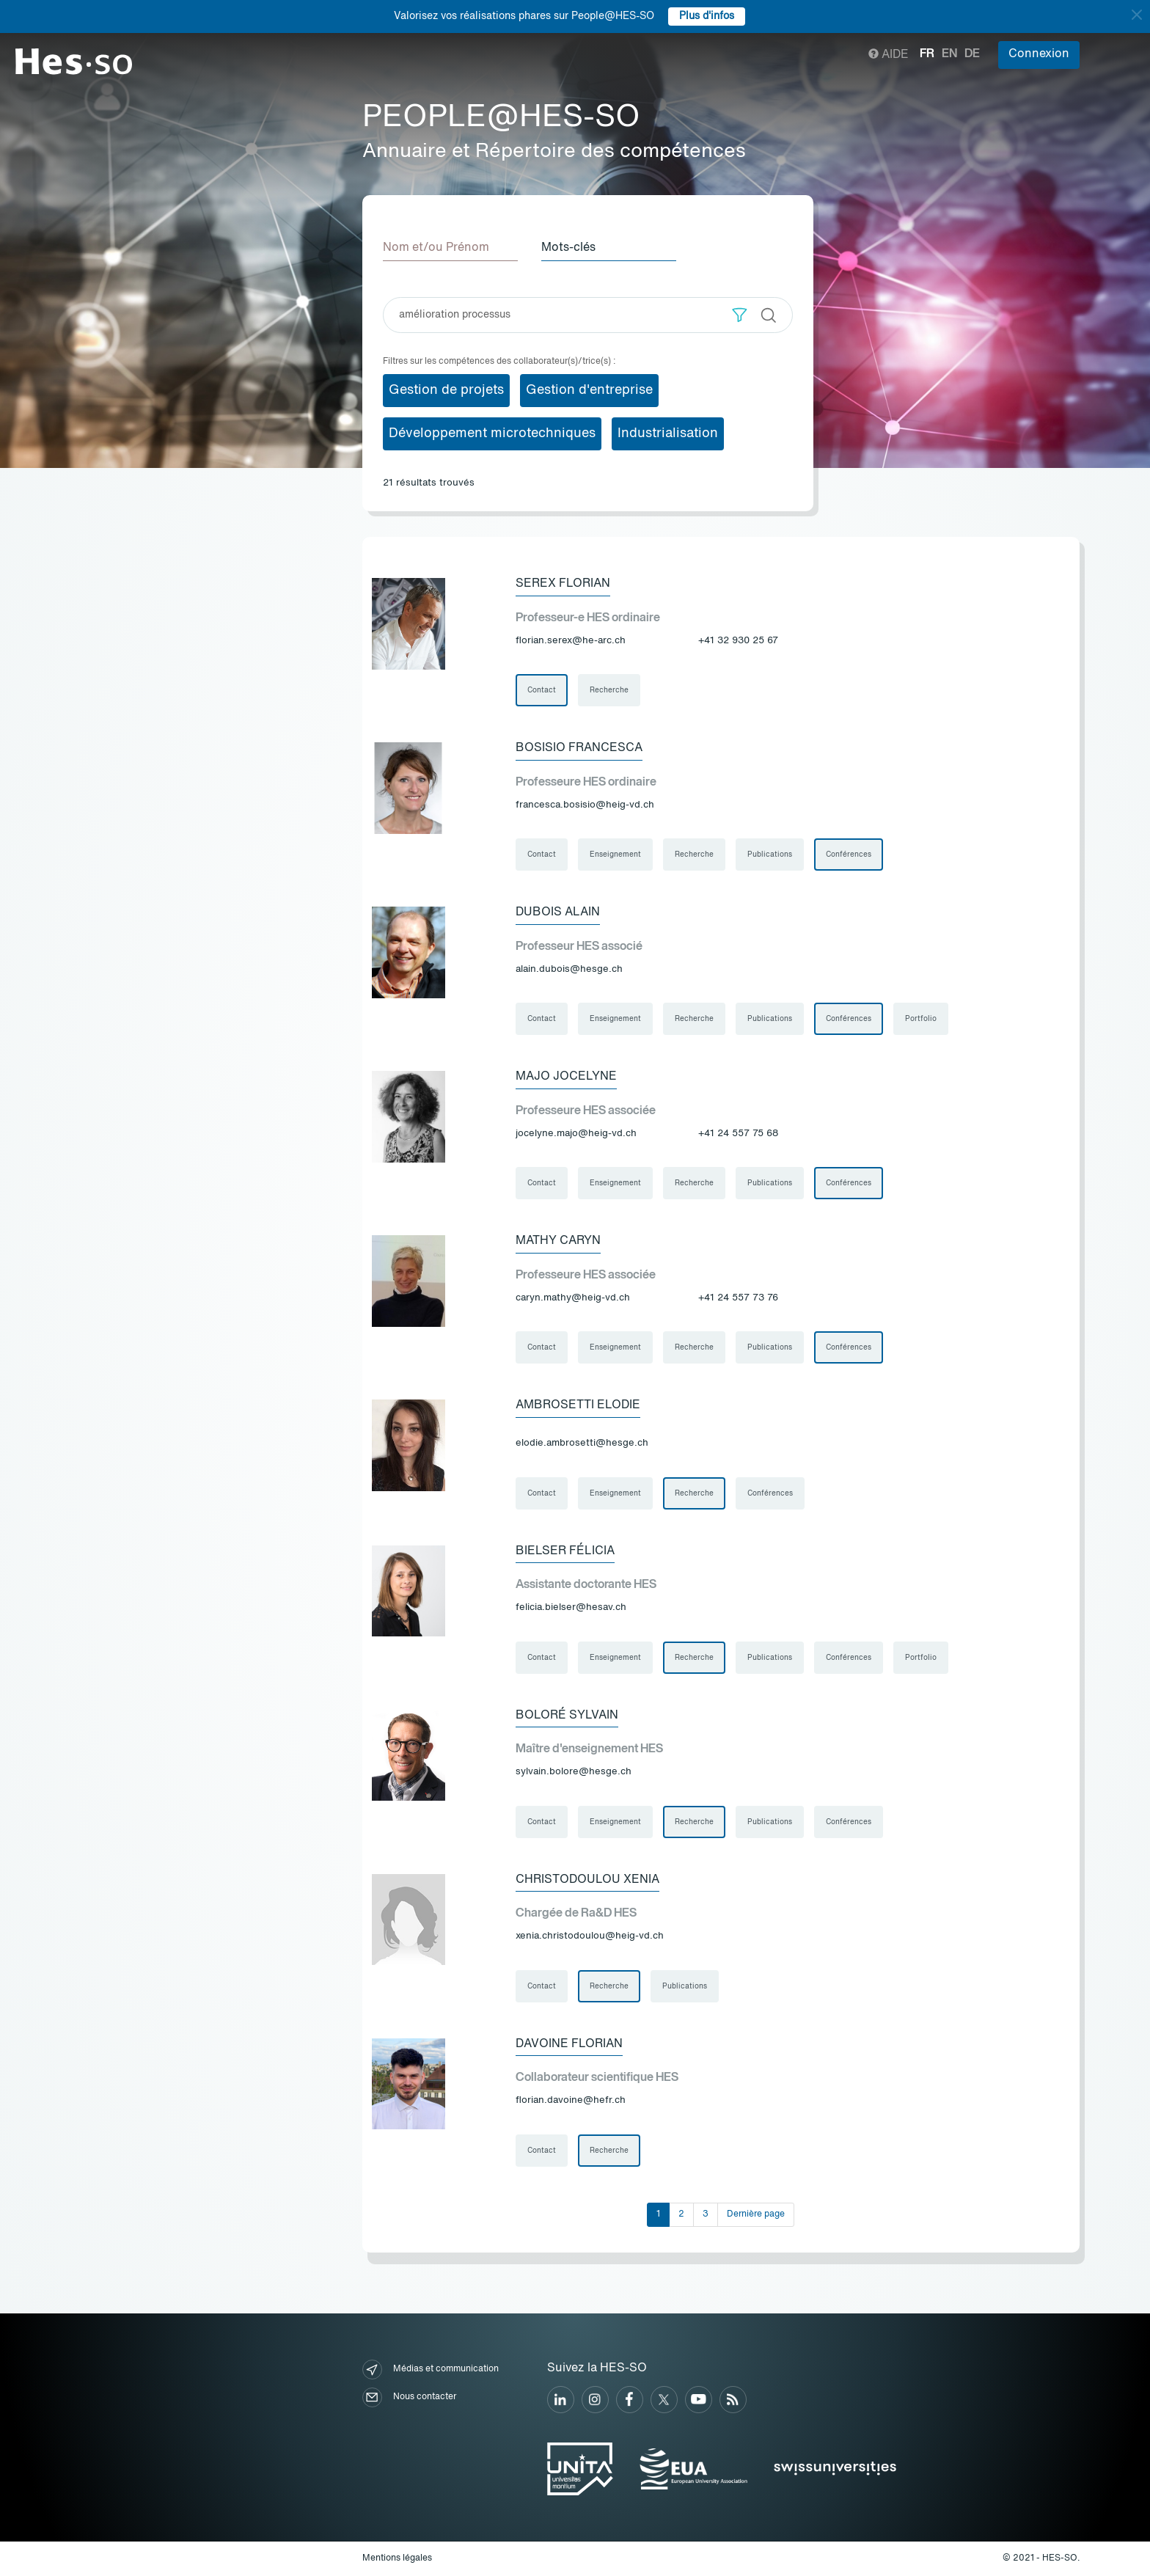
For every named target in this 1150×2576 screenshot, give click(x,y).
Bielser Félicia (565, 1551)
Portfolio (921, 1018)
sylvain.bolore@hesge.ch (573, 1772)
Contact (541, 690)
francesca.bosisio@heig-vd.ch (585, 805)
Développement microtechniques (492, 433)
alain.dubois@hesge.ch (569, 969)
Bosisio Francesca (579, 748)
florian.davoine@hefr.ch (571, 2100)
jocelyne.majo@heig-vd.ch (576, 1133)
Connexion (1038, 54)
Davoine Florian (569, 2044)
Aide (888, 55)
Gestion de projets (446, 390)
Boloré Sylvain (567, 1715)
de (972, 54)
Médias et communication (430, 2369)
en (949, 54)
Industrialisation (668, 433)
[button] (739, 315)
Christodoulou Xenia (587, 1880)
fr (927, 54)
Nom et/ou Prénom (436, 248)
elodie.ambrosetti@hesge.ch (582, 1443)
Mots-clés (568, 248)
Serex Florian (563, 584)
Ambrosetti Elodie (578, 1405)
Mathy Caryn (558, 1241)
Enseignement (615, 854)
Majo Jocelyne (566, 1077)
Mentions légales (397, 2558)
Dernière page (756, 2214)
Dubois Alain (558, 912)
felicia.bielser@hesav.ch (571, 1607)
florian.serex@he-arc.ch (571, 640)
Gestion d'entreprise (589, 390)
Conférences (848, 854)
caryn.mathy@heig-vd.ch (573, 1298)
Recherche (609, 690)
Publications (769, 854)
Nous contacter (409, 2397)
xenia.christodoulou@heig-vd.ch (590, 1936)
